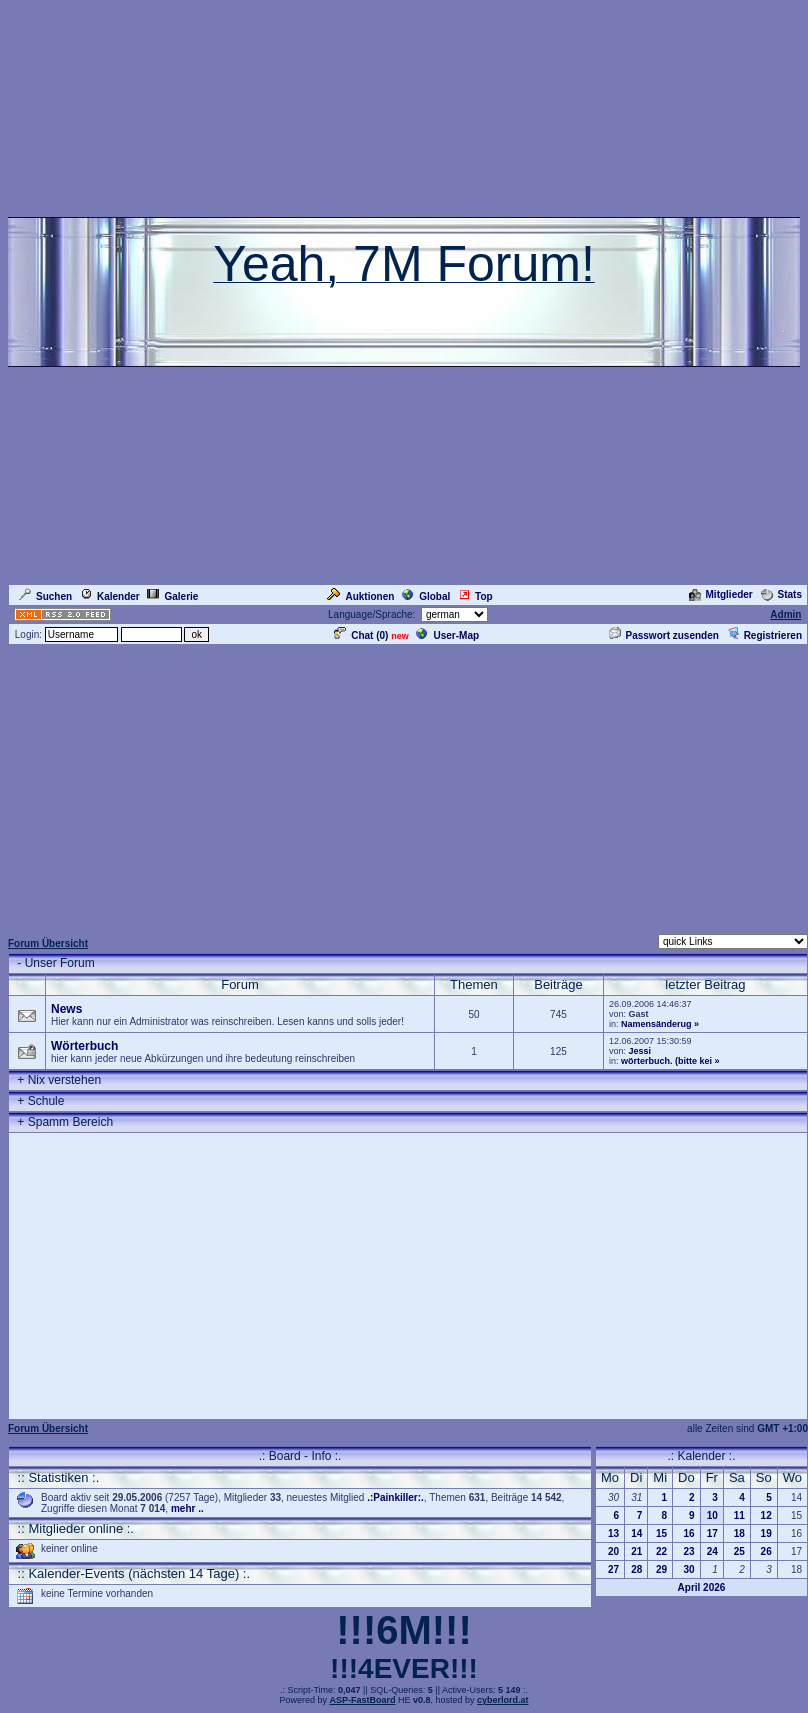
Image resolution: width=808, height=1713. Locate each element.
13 (613, 1533)
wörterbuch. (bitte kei (666, 1061)
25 (739, 1551)
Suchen (45, 596)
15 (661, 1533)
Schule (46, 1101)
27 (613, 1569)
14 (636, 1533)
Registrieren (764, 635)
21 (636, 1551)
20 (613, 1551)
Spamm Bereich (70, 1122)
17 (712, 1533)
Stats (781, 594)
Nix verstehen (64, 1080)
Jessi (639, 1051)
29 (661, 1569)
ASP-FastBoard (362, 1700)
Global (426, 596)
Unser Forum (60, 963)
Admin (785, 614)
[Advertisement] (404, 787)
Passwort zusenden (664, 635)
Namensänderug (656, 1024)
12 (766, 1515)
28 (636, 1569)
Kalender (110, 596)
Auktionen (360, 596)
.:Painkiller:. (395, 1497)
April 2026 (702, 1587)
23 (689, 1551)
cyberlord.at (503, 1700)
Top (475, 596)
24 (712, 1551)
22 (661, 1551)
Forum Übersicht (48, 943)
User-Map (447, 635)
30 (689, 1569)
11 (739, 1515)
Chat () (361, 635)
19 (766, 1533)
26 (766, 1551)
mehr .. (187, 1508)
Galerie (172, 596)
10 (712, 1515)
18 (739, 1533)
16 (689, 1533)
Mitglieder (721, 594)
